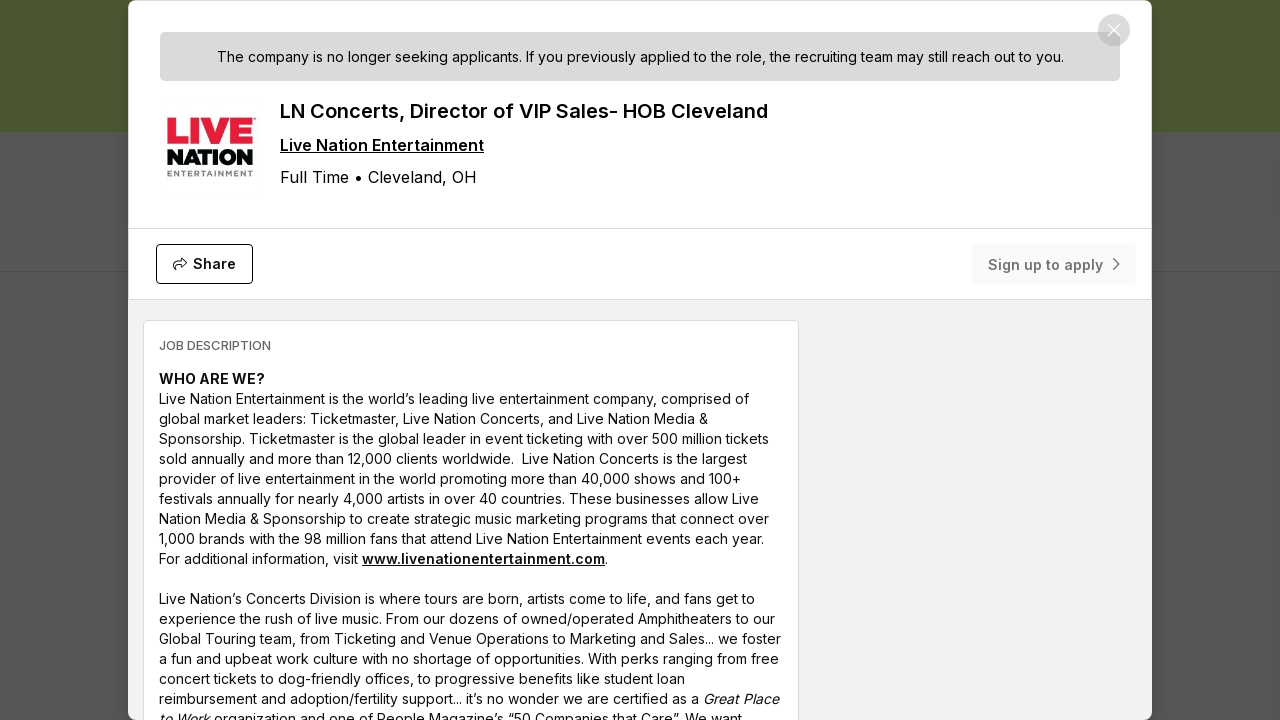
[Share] (204, 264)
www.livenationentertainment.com (483, 558)
